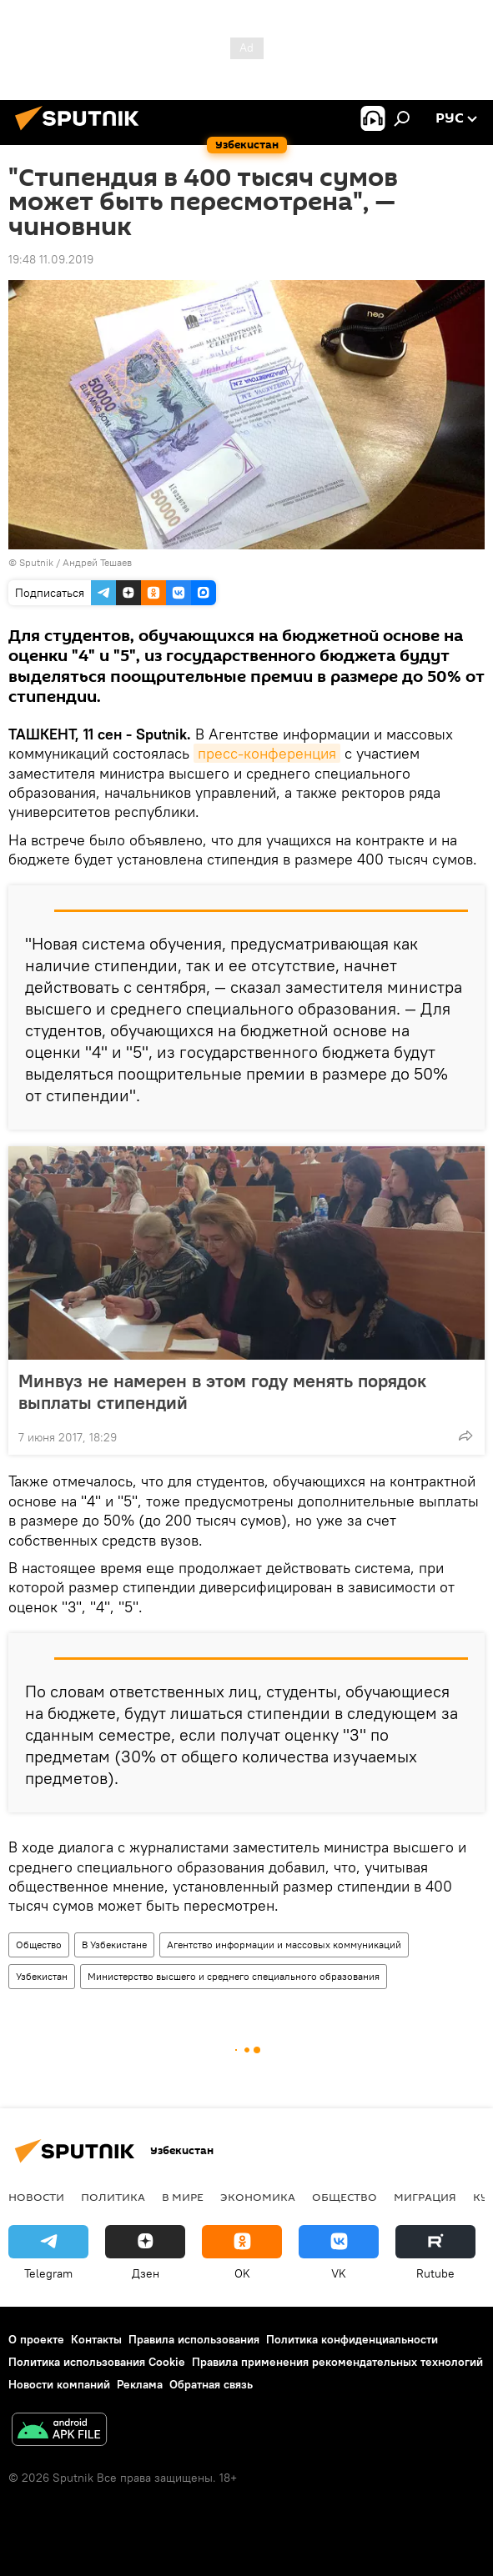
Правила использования (193, 2339)
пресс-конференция (267, 753)
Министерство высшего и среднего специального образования (234, 1976)
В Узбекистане (114, 1944)
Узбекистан (42, 1976)
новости (36, 2196)
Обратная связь (211, 2384)
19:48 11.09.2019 (50, 259)
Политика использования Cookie (96, 2361)
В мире (183, 2196)
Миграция (425, 2196)
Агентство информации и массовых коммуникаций (284, 1944)
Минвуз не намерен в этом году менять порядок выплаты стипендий (222, 1391)
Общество (39, 1944)
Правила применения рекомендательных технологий (337, 2361)
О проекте (36, 2339)
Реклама (140, 2384)
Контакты (96, 2339)
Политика (113, 2196)
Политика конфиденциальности (352, 2339)
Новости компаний (59, 2384)
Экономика (257, 2196)
